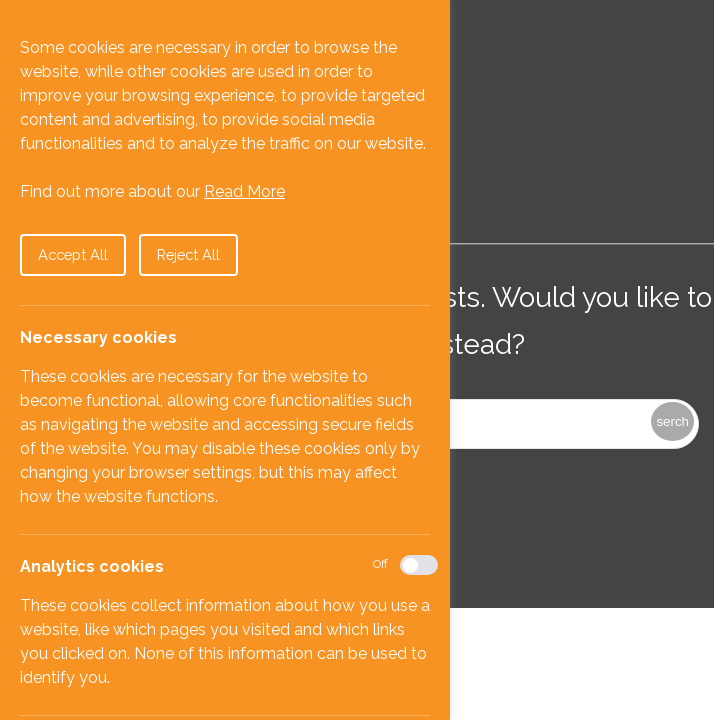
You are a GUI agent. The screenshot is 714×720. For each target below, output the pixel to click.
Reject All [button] (188, 254)
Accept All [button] (73, 254)
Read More (244, 191)
